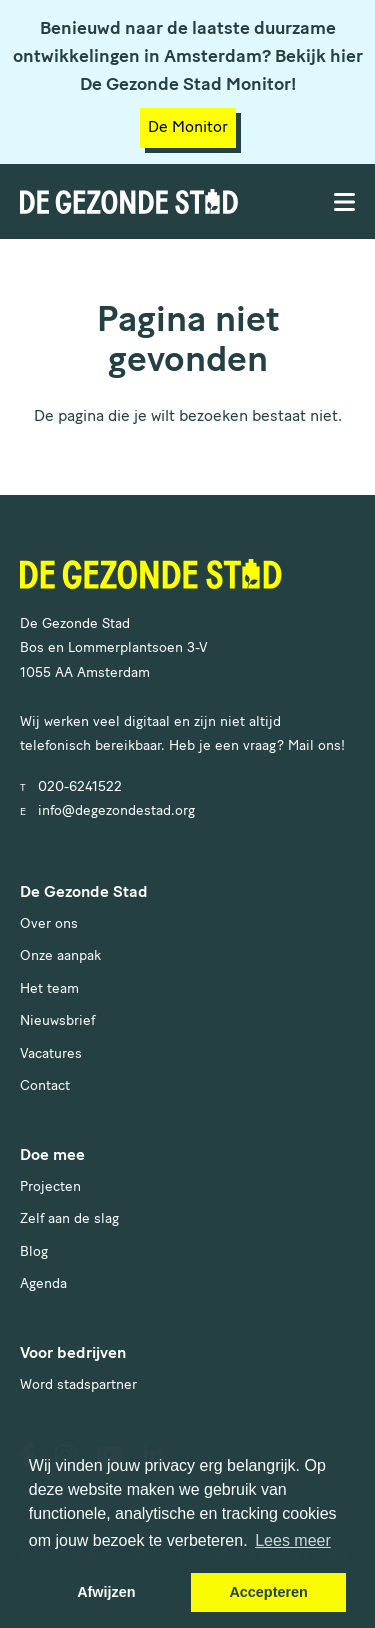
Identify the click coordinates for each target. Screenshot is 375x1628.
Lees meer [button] (293, 1540)
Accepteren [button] (268, 1592)
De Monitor (188, 128)
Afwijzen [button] (106, 1592)
